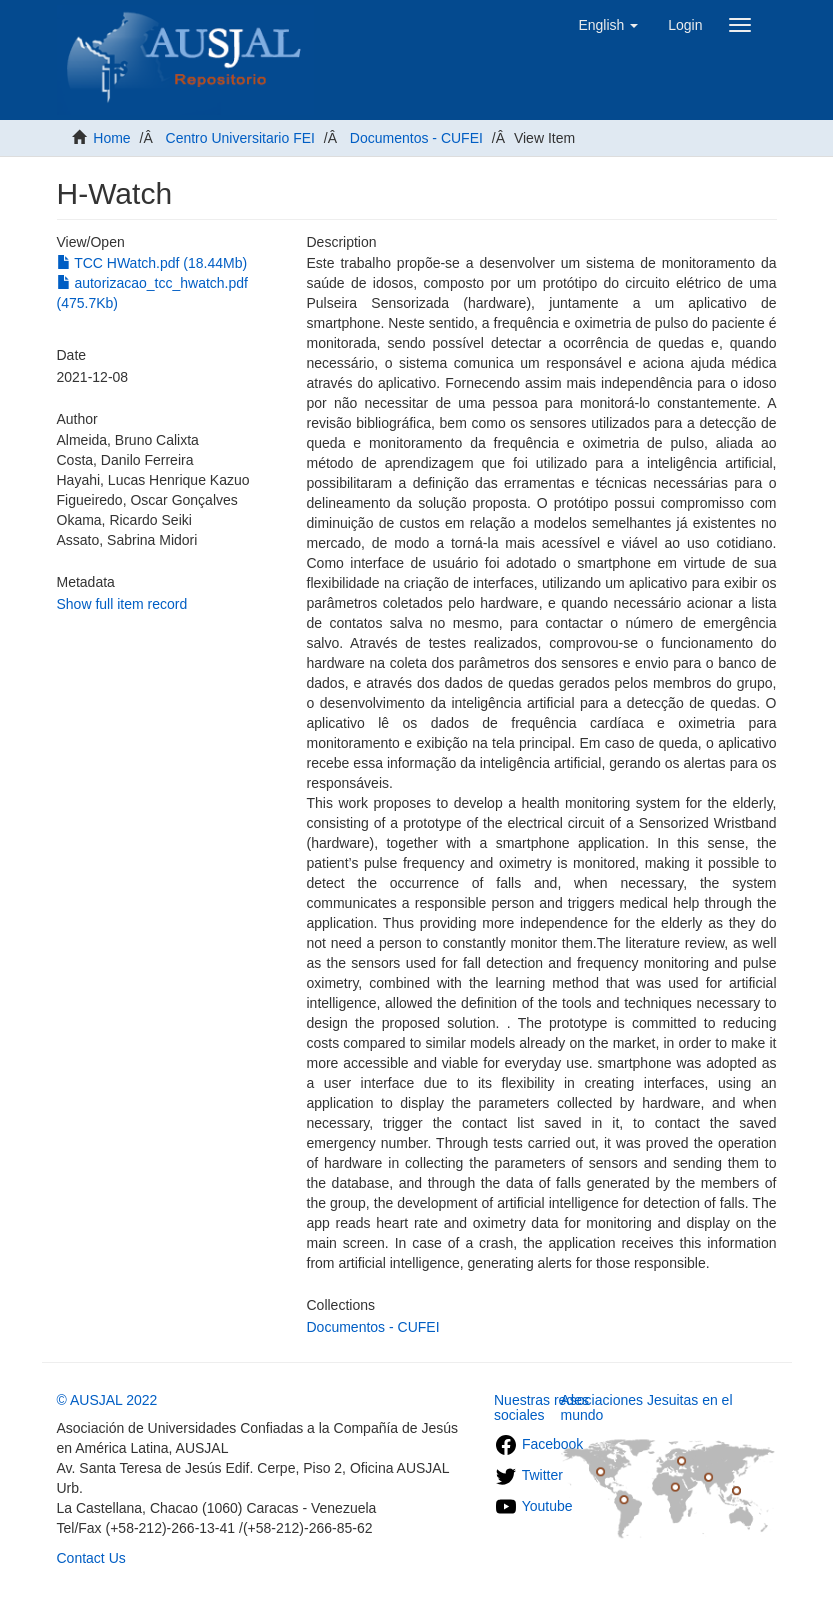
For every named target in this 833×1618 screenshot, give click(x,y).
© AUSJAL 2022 (107, 1400)
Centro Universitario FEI (240, 138)
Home (111, 138)
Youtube (533, 1506)
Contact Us (91, 1558)
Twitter (528, 1475)
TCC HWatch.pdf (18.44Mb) (152, 263)
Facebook (538, 1444)
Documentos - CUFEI (416, 138)
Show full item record (122, 604)
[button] (608, 25)
